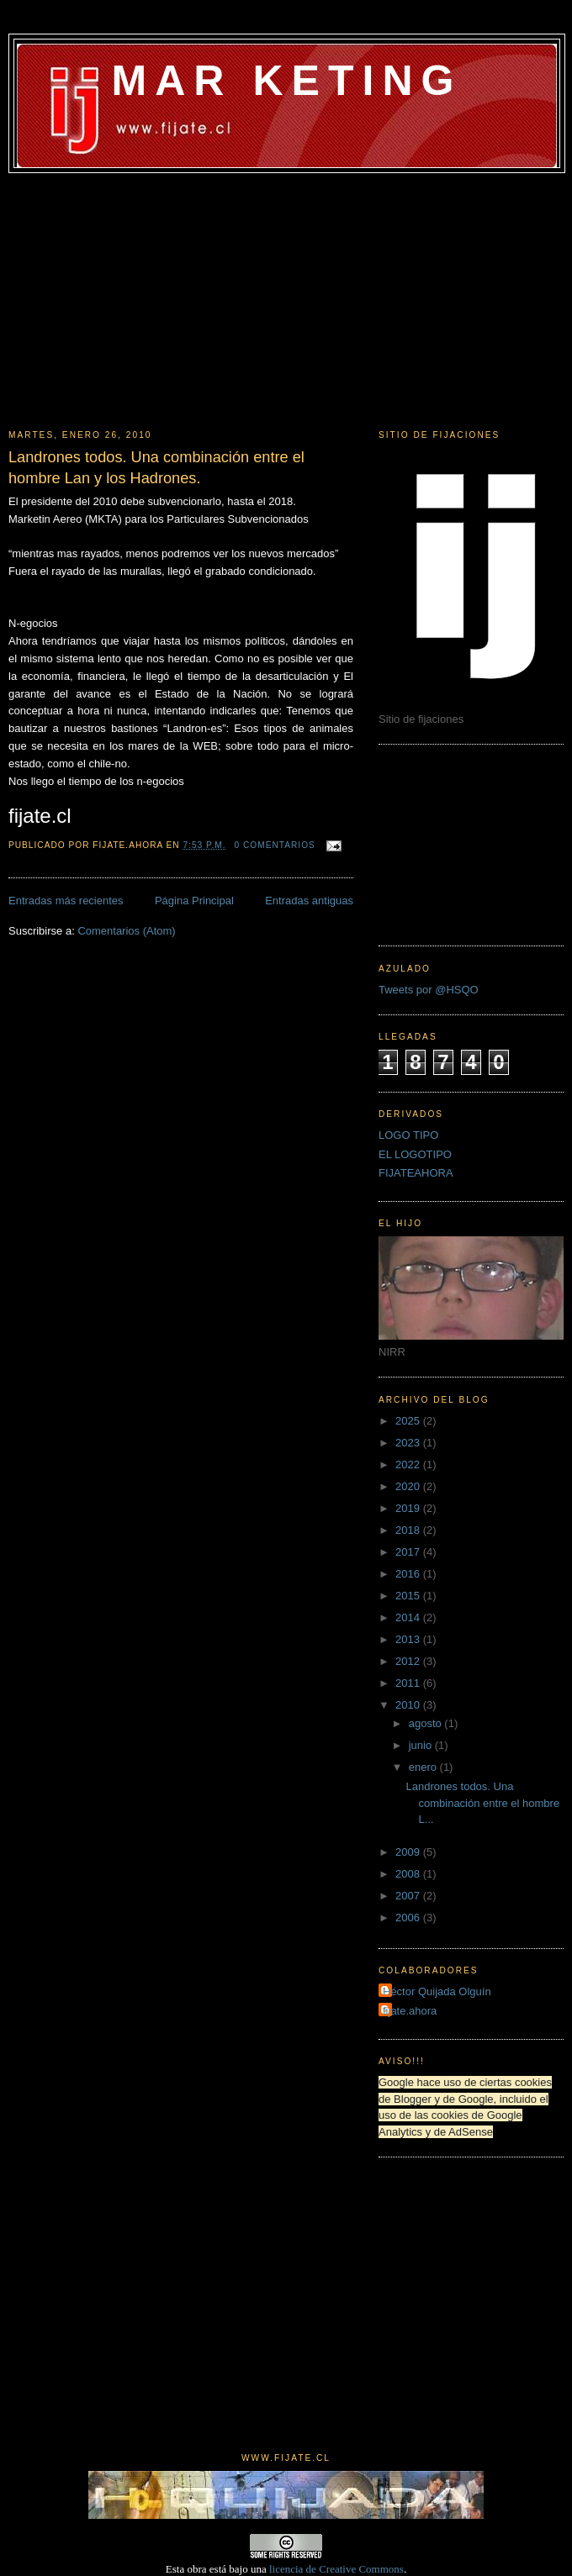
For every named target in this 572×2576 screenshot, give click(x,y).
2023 (409, 1442)
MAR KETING (286, 80)
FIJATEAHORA (416, 1173)
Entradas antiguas (309, 900)
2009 (409, 1852)
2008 (409, 1873)
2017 (409, 1552)
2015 (409, 1595)
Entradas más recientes (66, 900)
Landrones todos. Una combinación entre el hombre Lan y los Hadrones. (156, 468)
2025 (409, 1420)
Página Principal (194, 900)
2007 (409, 1895)
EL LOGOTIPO (415, 1154)
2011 (409, 1683)
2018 (409, 1530)
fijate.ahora (410, 2010)
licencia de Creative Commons (336, 2569)
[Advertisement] (286, 299)
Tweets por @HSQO (429, 989)
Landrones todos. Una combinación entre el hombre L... (482, 1802)
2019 (409, 1508)
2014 (409, 1617)
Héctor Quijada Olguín (437, 1991)
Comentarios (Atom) (126, 931)
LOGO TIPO (408, 1135)
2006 (409, 1917)
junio (422, 1745)
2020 (409, 1486)
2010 (409, 1705)
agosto (427, 1723)
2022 (409, 1464)
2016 (409, 1573)
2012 (409, 1661)
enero (424, 1767)
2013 (409, 1639)
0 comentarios (275, 845)
